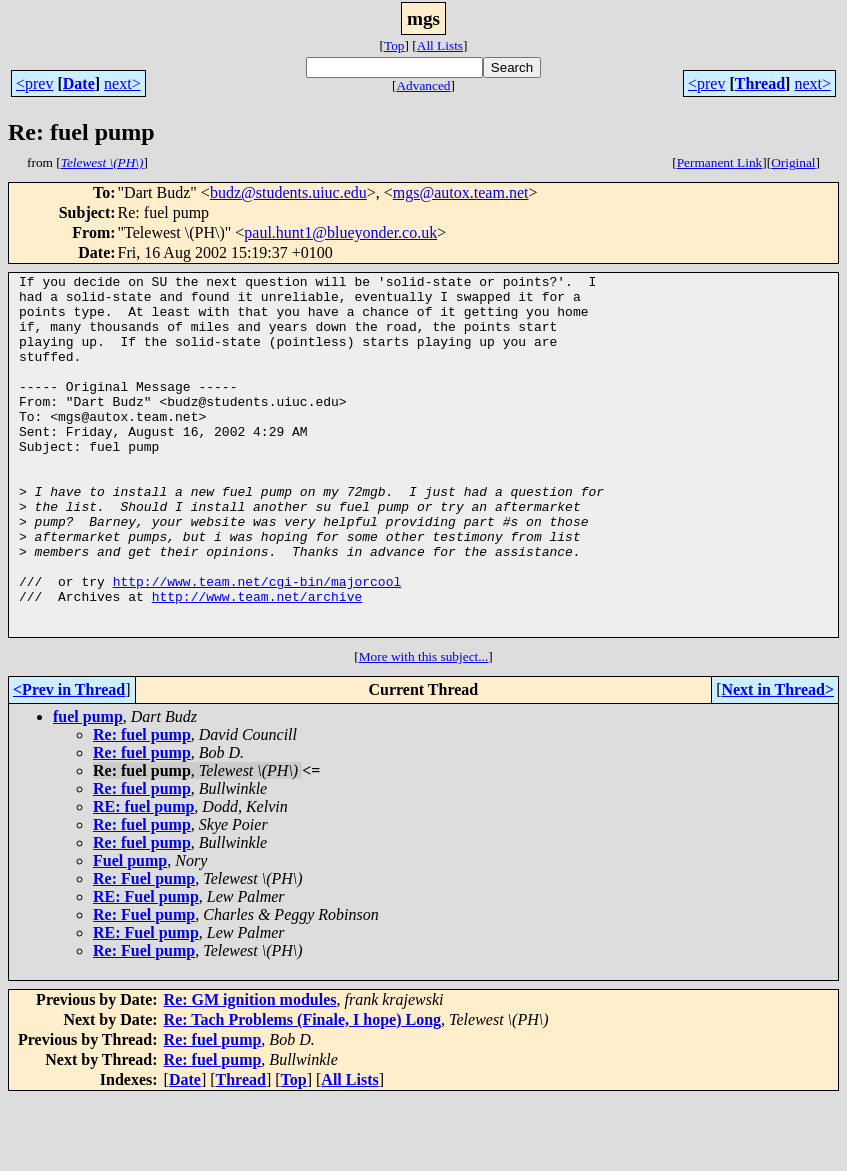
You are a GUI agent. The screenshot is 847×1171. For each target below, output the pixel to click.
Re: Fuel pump (144, 950)
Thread (760, 83)
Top (394, 45)
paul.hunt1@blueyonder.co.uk (340, 232)
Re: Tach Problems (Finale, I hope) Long (303, 1091)
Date (79, 83)
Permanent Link (720, 162)
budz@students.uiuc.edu (288, 192)
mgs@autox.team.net (461, 192)
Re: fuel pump (142, 806)
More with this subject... (424, 728)
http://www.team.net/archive (257, 662)
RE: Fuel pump (146, 968)
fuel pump (88, 788)
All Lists (440, 45)
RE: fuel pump (143, 878)
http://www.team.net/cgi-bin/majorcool (257, 644)
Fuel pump (130, 932)
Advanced (423, 85)
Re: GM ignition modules (250, 1071)
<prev (34, 83)
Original (793, 162)
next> (122, 83)
